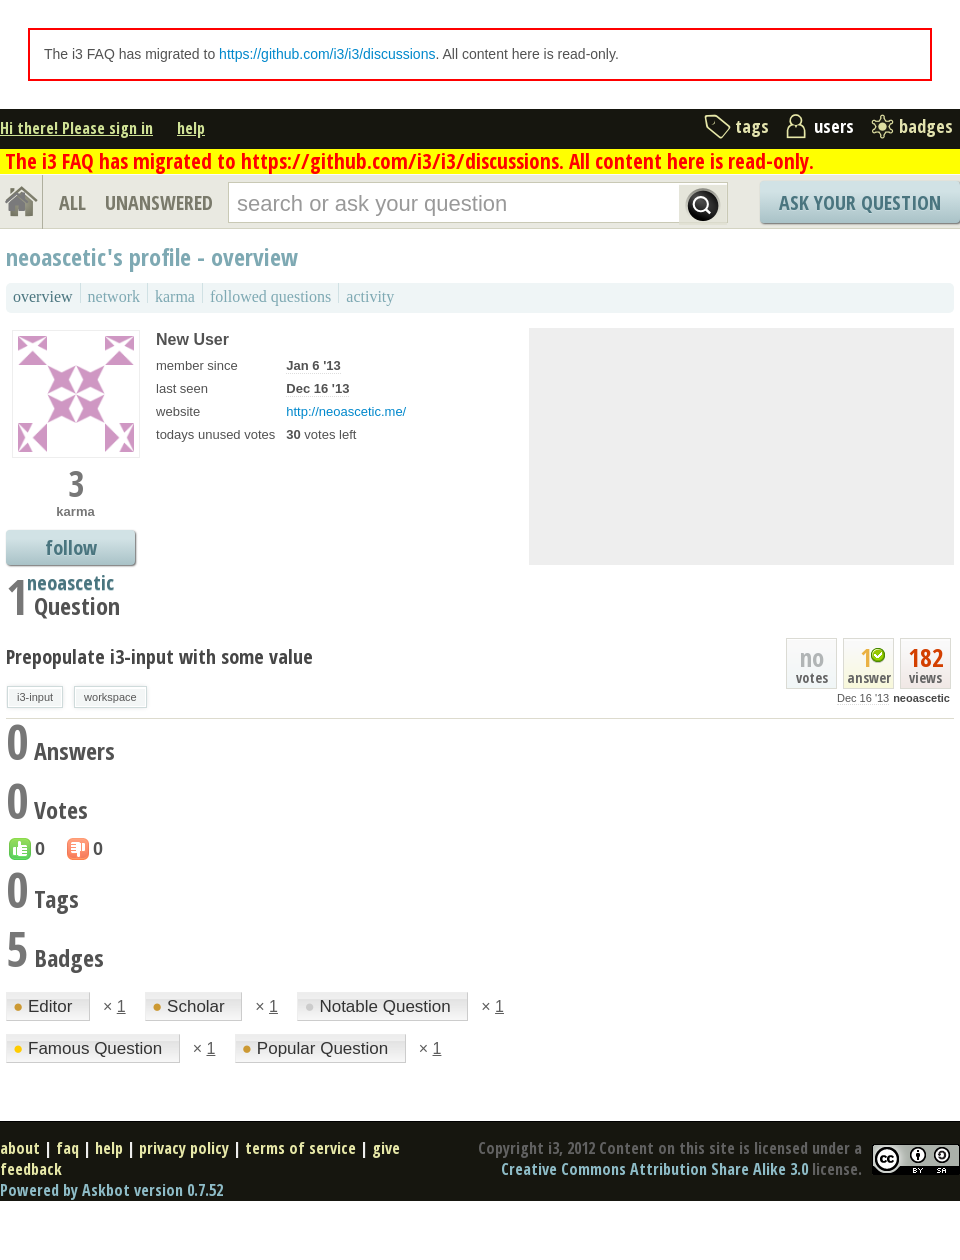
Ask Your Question (860, 202)
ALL (72, 202)
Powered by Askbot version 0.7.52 (111, 1190)
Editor (45, 1006)
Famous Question (90, 1048)
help (191, 128)
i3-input (35, 697)
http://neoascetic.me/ (346, 411)
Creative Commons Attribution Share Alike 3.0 (654, 1169)
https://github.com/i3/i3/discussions (327, 54)
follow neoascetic (70, 549)
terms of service (300, 1148)
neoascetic (921, 698)
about (20, 1148)
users (834, 126)
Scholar (190, 1006)
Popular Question (317, 1048)
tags (752, 126)
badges (926, 126)
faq (67, 1148)
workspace (110, 697)
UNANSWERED (159, 202)
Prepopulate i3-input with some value (159, 656)
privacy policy (184, 1148)
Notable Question (379, 1006)
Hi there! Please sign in (76, 128)
